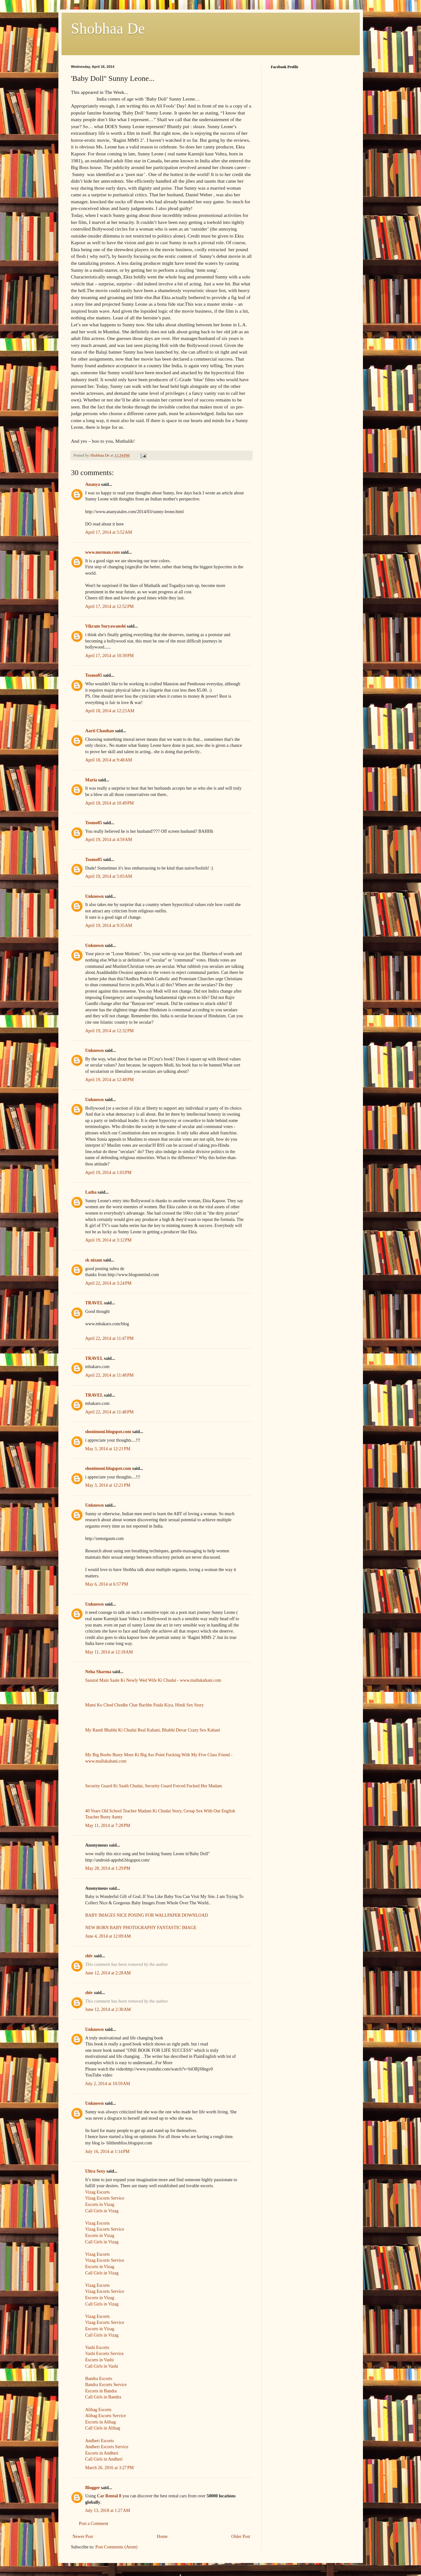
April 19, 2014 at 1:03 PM (108, 1172)
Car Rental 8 (109, 2496)
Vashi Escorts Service (104, 2353)
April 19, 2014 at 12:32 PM (109, 1030)
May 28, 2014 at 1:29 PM (107, 1868)
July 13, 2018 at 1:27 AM (107, 2510)
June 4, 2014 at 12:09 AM (108, 1936)
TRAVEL (94, 1303)
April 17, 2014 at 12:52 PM (109, 606)
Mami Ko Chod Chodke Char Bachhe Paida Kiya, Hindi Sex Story (144, 1705)
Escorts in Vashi (99, 2360)
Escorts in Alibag (100, 2422)
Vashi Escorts (97, 2347)
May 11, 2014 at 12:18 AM (109, 1652)
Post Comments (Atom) (116, 2547)
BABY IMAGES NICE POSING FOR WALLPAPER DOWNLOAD (146, 1915)
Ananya (92, 484)
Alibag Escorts (98, 2409)
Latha (91, 1192)
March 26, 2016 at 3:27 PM (109, 2467)
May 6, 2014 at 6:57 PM (106, 1584)
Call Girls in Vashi (101, 2366)
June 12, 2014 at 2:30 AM (108, 2009)
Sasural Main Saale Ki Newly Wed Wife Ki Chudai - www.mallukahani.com (153, 1680)
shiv (89, 1955)
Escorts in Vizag (99, 2204)
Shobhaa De (108, 28)
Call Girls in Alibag (102, 2428)
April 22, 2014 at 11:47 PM (109, 1338)
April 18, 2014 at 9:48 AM (108, 760)
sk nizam (93, 1260)
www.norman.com (102, 552)
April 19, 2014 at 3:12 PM (108, 1240)
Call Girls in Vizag (102, 2210)
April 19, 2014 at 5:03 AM (108, 876)
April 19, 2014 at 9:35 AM (108, 925)
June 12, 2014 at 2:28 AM (108, 1973)
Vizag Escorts (97, 2192)
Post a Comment (94, 2523)
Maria (91, 780)
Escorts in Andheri (101, 2453)
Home (162, 2536)
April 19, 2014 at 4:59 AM (108, 839)
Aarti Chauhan (99, 730)
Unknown (94, 896)
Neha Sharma (98, 1671)
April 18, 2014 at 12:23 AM (110, 710)
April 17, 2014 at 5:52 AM (108, 532)
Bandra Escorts (98, 2378)
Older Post (240, 2536)
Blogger (92, 2487)
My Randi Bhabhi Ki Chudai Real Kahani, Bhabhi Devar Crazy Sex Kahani (152, 1730)
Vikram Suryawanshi (105, 626)
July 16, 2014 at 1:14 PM (107, 2151)
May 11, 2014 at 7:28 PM (107, 1825)
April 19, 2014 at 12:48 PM (109, 1079)
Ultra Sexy (95, 2171)
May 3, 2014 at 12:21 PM (107, 1448)
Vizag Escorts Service (104, 2198)
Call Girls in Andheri (104, 2459)
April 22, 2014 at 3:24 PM (108, 1283)
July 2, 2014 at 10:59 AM (107, 2083)
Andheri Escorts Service (106, 2446)
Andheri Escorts (99, 2440)
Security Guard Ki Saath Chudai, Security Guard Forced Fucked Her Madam (153, 1786)
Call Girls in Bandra (103, 2397)
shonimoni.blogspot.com (108, 1431)
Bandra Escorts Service (106, 2384)
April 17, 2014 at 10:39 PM (109, 655)
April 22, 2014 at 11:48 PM (109, 1375)
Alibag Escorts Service (105, 2415)
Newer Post (83, 2536)
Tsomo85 (93, 675)
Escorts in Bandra (101, 2391)
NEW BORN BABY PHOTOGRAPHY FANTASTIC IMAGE (141, 1927)
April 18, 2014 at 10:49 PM (109, 803)
